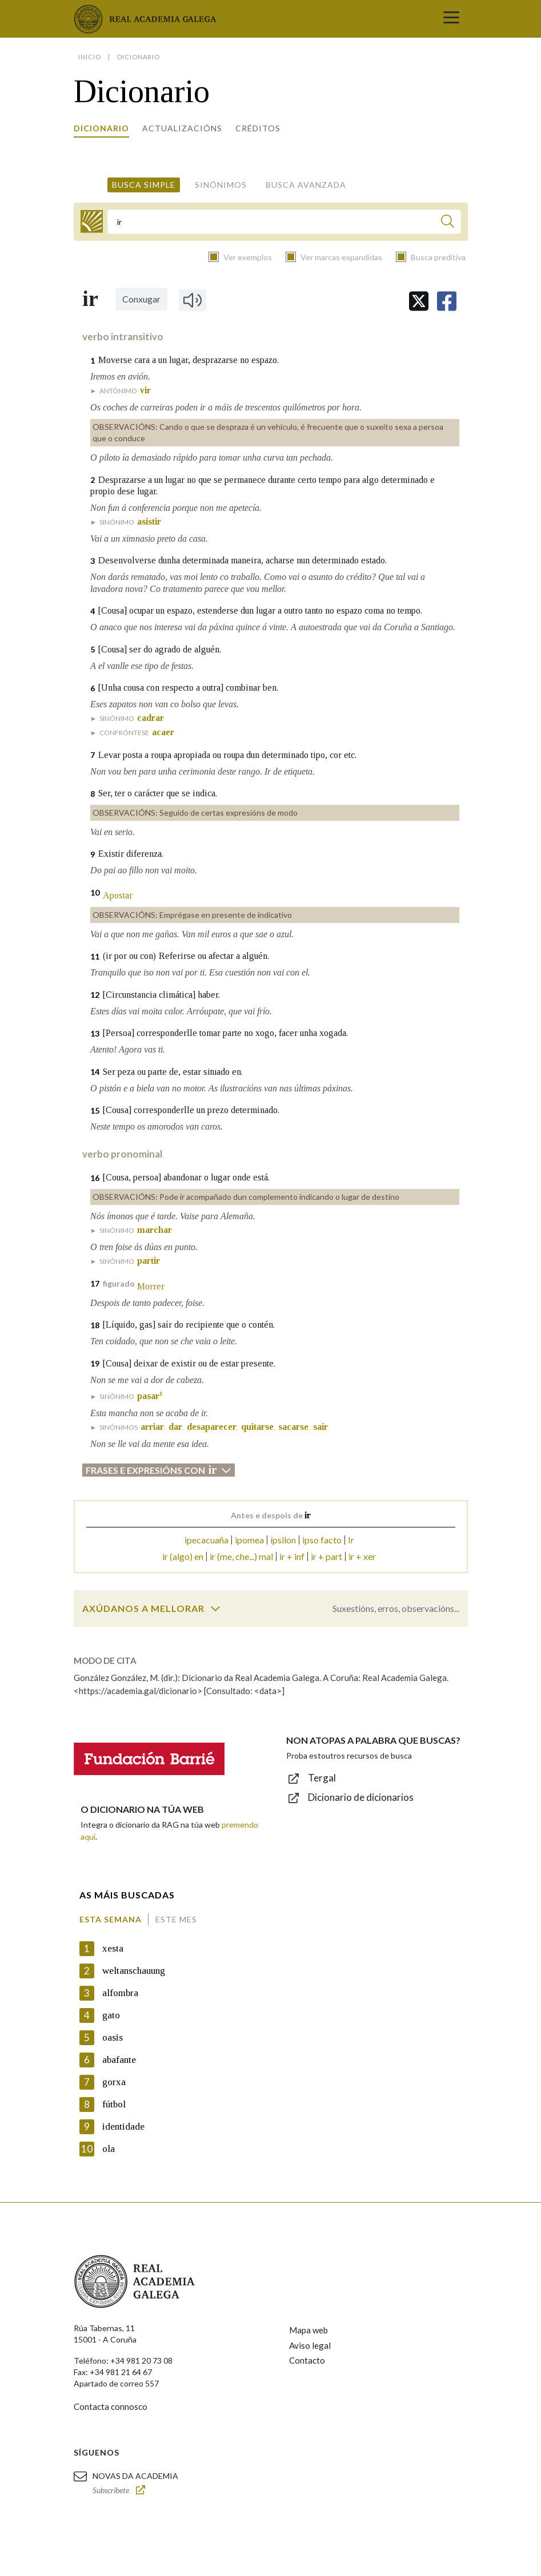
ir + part (326, 1556)
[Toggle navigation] (451, 19)
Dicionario (101, 128)
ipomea (249, 1539)
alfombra (120, 1993)
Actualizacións (182, 128)
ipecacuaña (207, 1539)
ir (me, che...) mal (241, 1556)
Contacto (307, 2360)
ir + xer (362, 1556)
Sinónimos (221, 185)
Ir (351, 1539)
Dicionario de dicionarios (361, 1797)
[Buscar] (447, 223)
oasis (112, 2037)
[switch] (215, 1608)
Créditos (257, 128)
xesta (112, 1948)
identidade (123, 2126)
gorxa (114, 2082)
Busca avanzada (306, 185)
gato (111, 2015)
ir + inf (291, 1556)
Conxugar (141, 298)
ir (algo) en (182, 1556)
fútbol (114, 2104)
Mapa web (308, 2330)
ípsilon (283, 1539)
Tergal (322, 1778)
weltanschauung (133, 1970)
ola (108, 2148)
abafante (119, 2059)
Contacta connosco (110, 2406)
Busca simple (143, 185)
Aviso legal (310, 2345)
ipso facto (322, 1539)
